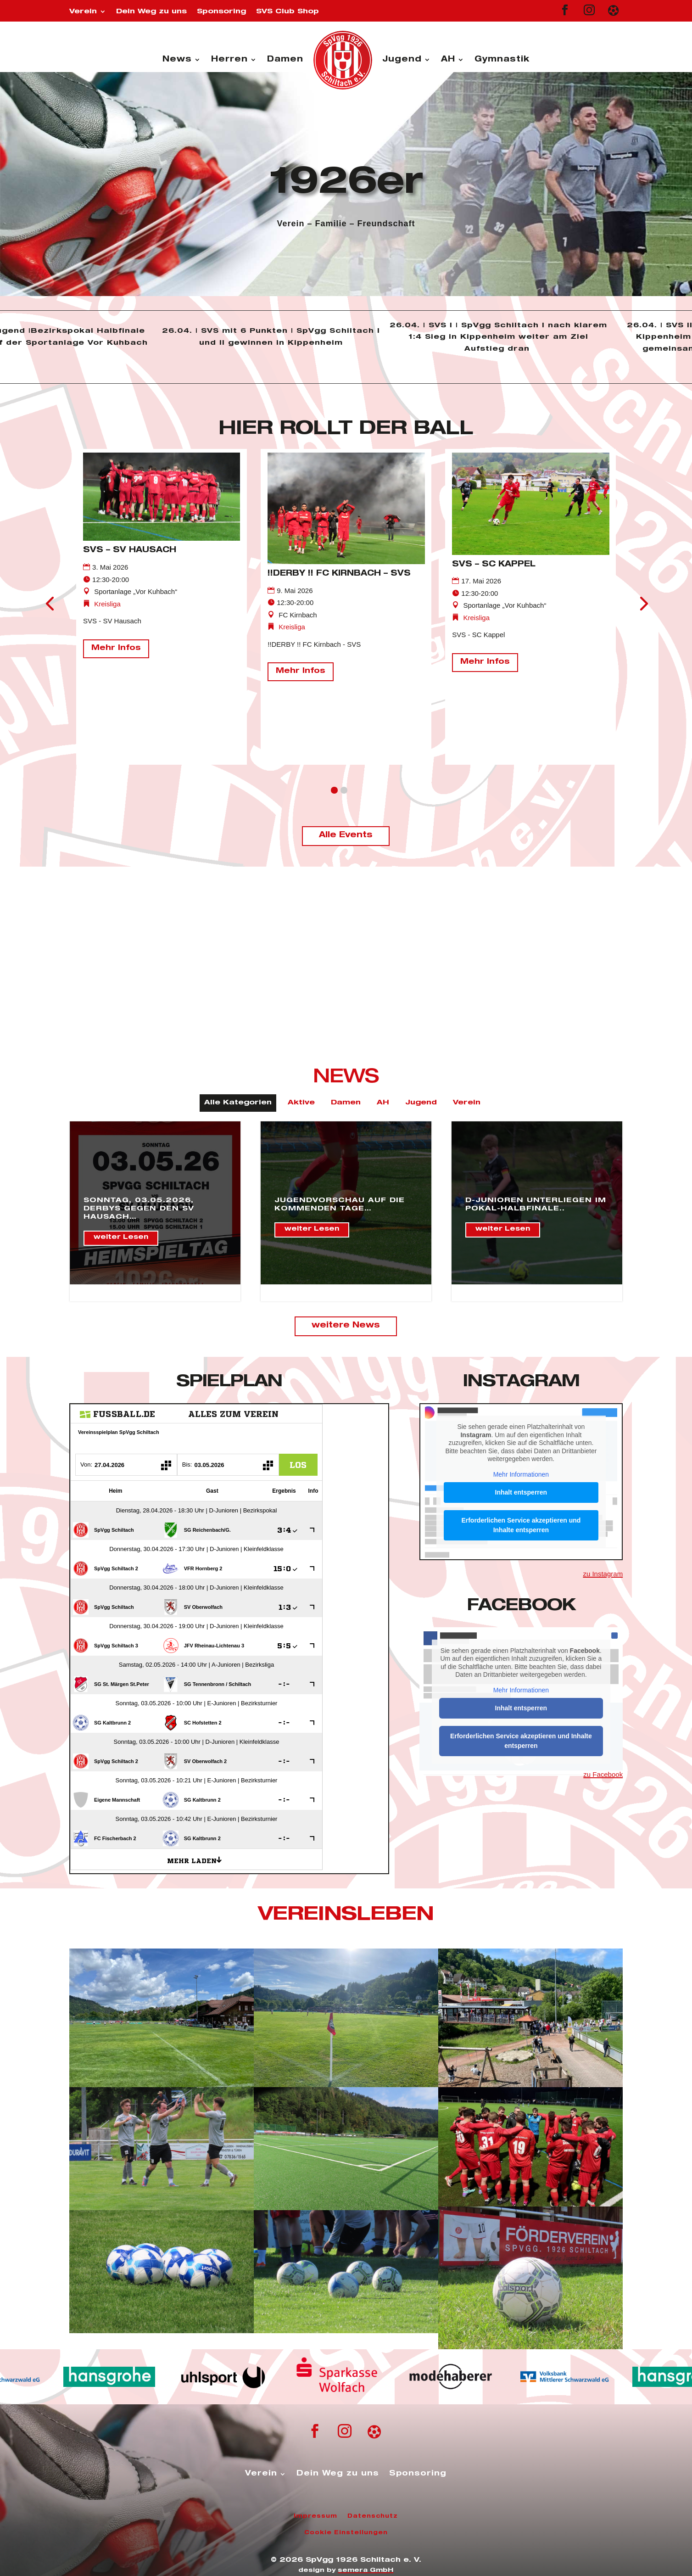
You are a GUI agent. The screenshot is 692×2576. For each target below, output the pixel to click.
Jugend (402, 60)
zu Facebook (603, 1774)
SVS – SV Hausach (129, 550)
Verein (83, 11)
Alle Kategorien (238, 1102)
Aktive (301, 1102)
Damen (285, 60)
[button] (334, 790)
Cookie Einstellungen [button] (346, 2533)
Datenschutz (372, 2516)
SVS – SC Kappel (494, 565)
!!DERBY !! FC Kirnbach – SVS (339, 574)
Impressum (315, 2516)
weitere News (346, 1326)
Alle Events (346, 836)
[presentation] (49, 602)
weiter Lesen (121, 1237)
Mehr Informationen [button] (521, 1474)
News (177, 60)
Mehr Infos (116, 648)
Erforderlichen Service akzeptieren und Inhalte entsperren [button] (521, 1525)
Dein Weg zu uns (151, 11)
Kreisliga (107, 604)
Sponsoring (221, 11)
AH (448, 60)
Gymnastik (502, 60)
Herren (229, 60)
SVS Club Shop (287, 11)
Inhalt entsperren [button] (521, 1492)
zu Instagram (603, 1574)
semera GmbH (365, 2571)
